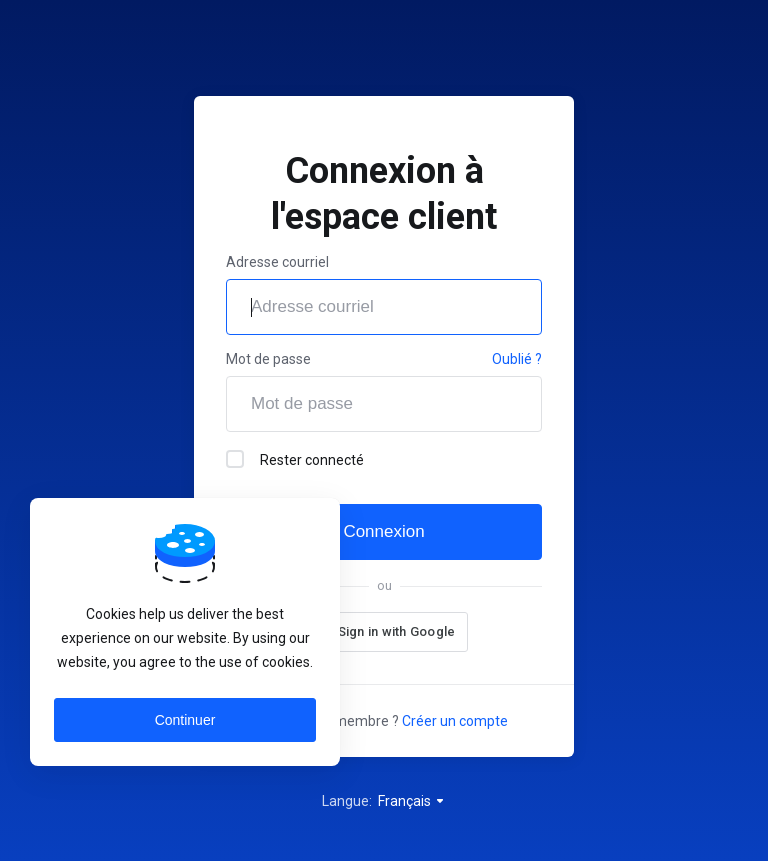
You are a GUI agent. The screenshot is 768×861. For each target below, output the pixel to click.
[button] (384, 632)
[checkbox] (235, 459)
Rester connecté (295, 459)
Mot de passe (268, 359)
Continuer (185, 720)
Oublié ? (517, 359)
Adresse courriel (277, 262)
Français (412, 801)
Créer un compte (455, 721)
